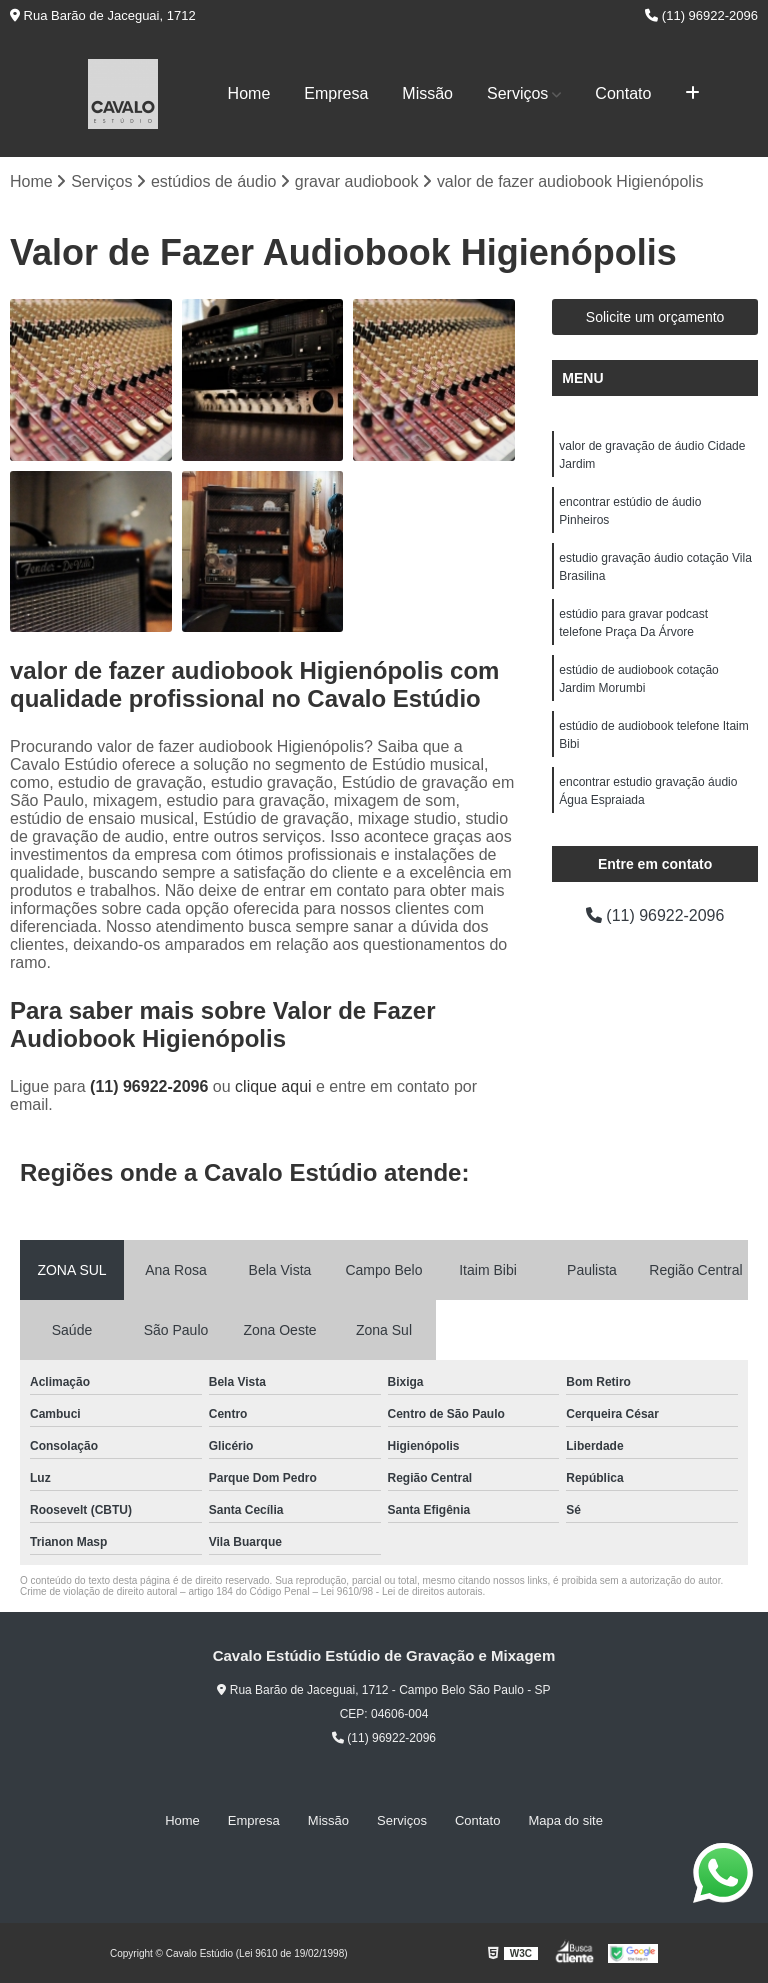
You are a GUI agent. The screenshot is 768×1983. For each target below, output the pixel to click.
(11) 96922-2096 (701, 15)
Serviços (517, 93)
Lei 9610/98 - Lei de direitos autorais (402, 1591)
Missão (427, 93)
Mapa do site (565, 1820)
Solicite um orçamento (655, 317)
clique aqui (273, 1086)
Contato (623, 93)
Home (249, 93)
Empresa (336, 93)
